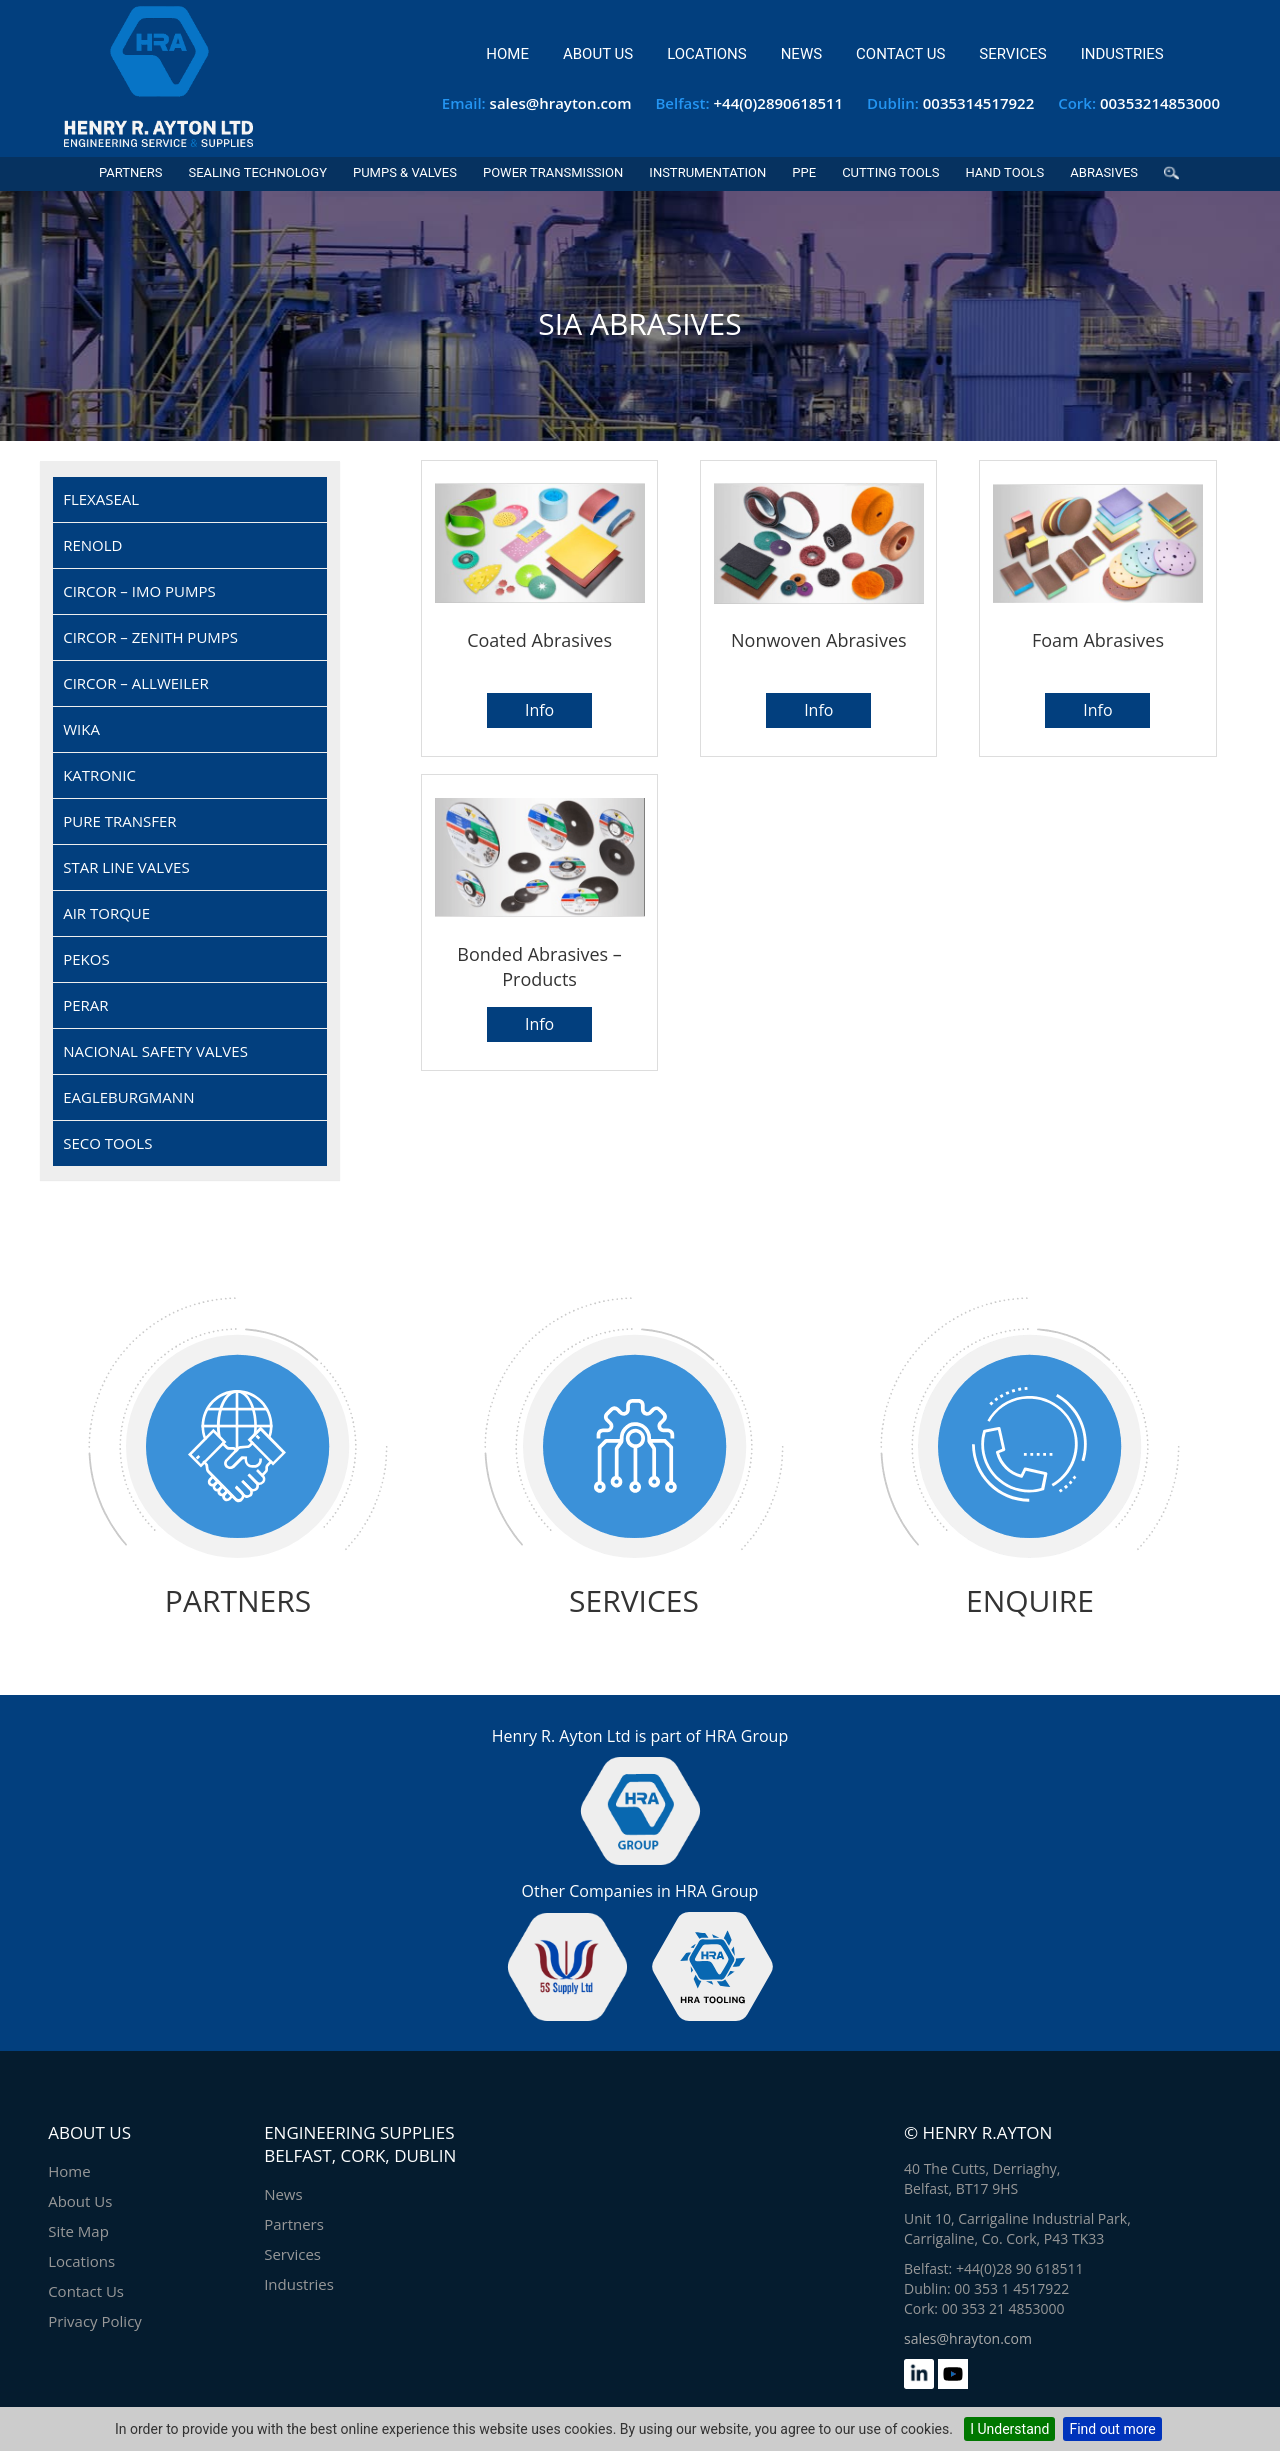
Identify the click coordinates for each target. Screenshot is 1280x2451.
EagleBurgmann (128, 1097)
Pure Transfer (119, 821)
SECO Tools (107, 1143)
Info (539, 710)
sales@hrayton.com (561, 103)
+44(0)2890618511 (779, 103)
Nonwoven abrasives (819, 640)
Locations (706, 54)
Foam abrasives (1098, 640)
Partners (130, 172)
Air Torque (106, 913)
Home (507, 54)
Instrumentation (707, 172)
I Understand (1009, 2429)
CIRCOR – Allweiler (136, 683)
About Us (598, 54)
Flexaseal (101, 499)
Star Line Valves (126, 867)
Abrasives (1104, 172)
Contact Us (900, 54)
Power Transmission (553, 172)
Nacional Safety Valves (155, 1051)
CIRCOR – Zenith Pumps (150, 637)
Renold (92, 545)
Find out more (1112, 2429)
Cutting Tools (890, 172)
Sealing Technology (257, 172)
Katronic (99, 775)
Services (1012, 54)
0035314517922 (979, 103)
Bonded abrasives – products (539, 966)
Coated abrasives (539, 640)
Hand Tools (1004, 172)
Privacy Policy (95, 2321)
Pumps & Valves (405, 172)
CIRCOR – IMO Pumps (139, 591)
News (801, 54)
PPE (804, 172)
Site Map (78, 2231)
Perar (85, 1005)
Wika (81, 729)
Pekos (86, 959)
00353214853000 (1160, 103)
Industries (1122, 54)
